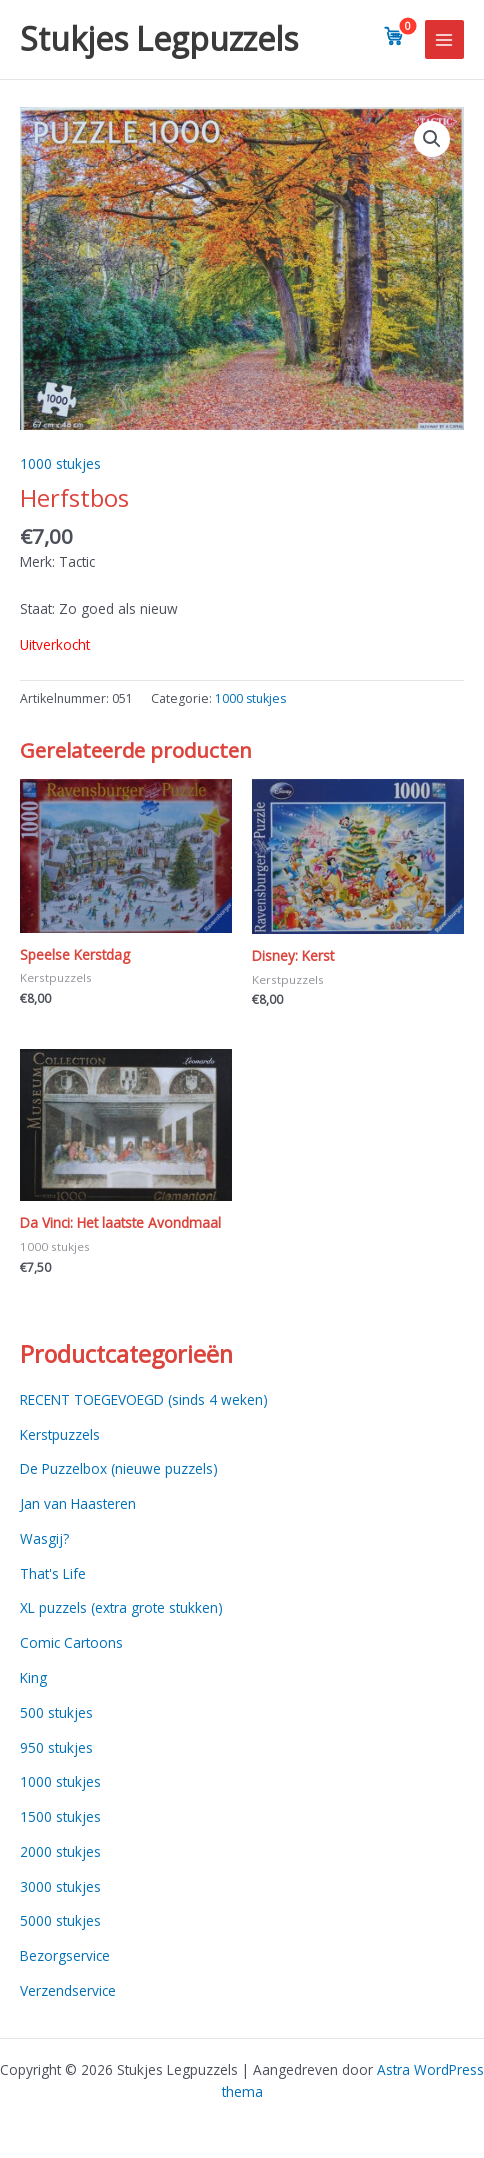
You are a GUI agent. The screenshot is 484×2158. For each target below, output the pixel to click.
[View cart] (394, 36)
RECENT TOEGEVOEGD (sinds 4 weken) (144, 1399)
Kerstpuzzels (60, 1434)
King (33, 1677)
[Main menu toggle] (444, 39)
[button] (432, 139)
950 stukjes (56, 1747)
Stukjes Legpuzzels (159, 38)
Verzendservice (68, 1990)
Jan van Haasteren (78, 1503)
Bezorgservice (65, 1955)
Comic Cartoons (71, 1642)
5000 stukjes (60, 1920)
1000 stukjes (60, 463)
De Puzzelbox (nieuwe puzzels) (119, 1468)
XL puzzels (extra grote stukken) (121, 1607)
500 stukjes (56, 1712)
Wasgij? (44, 1538)
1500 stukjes (60, 1816)
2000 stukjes (60, 1851)
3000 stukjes (60, 1886)
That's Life (53, 1573)
